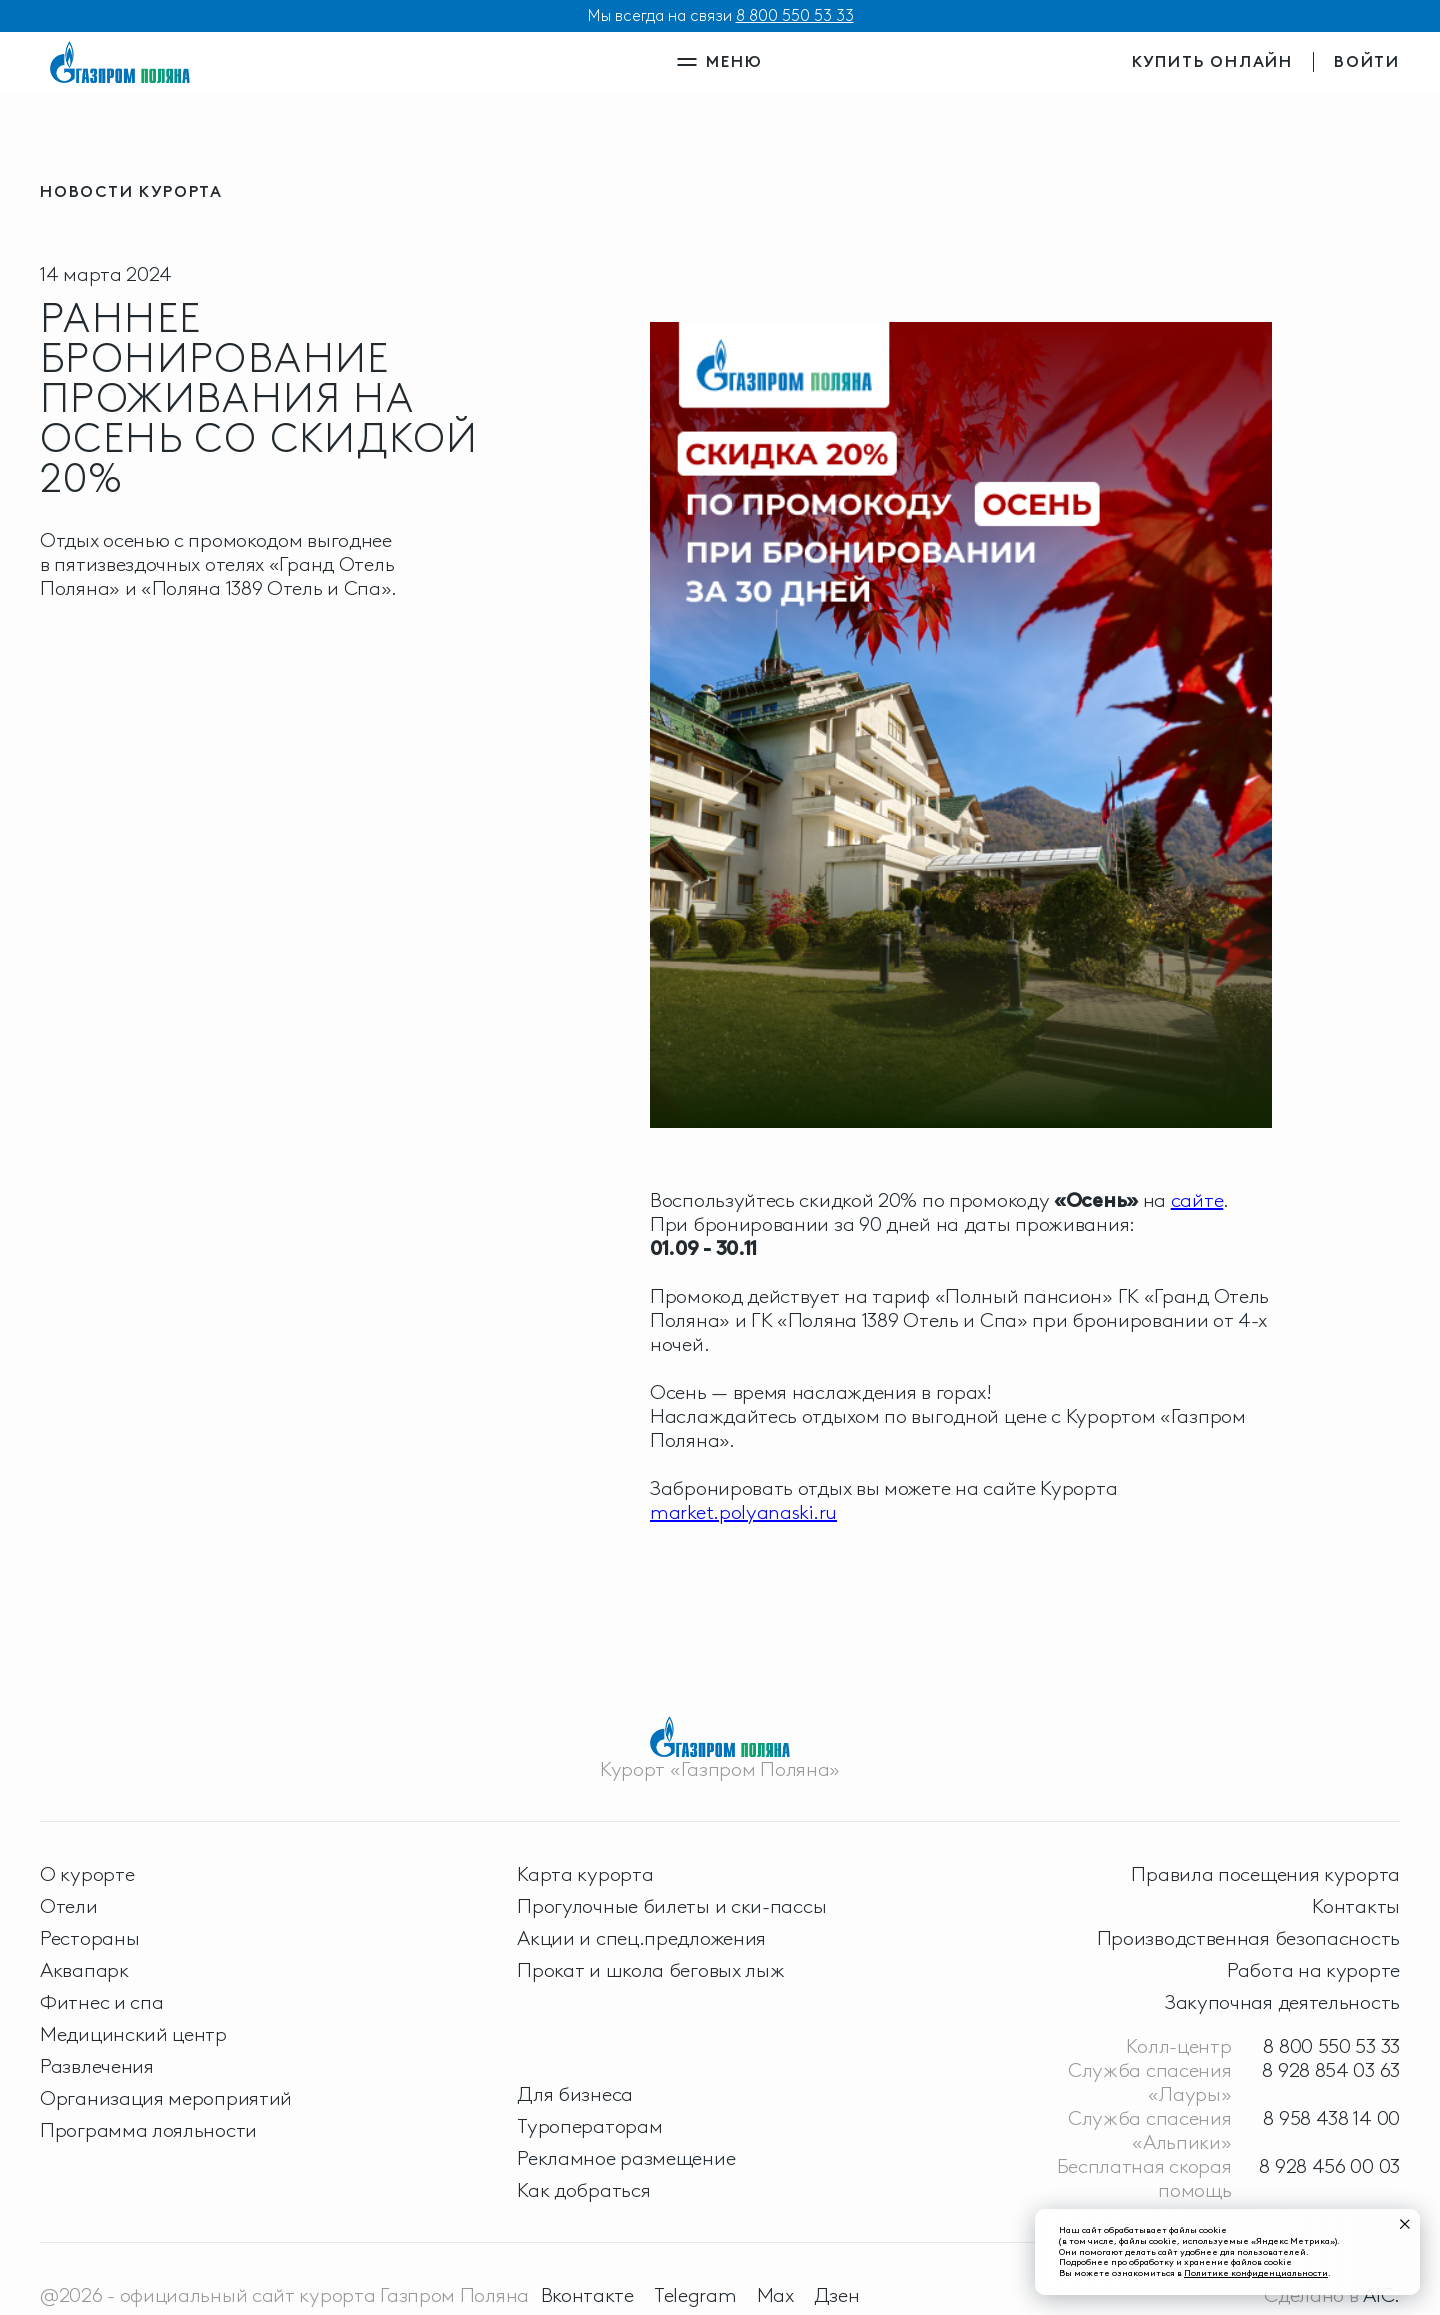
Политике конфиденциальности (1256, 2272)
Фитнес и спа (101, 2002)
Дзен (837, 2295)
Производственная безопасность (1248, 1938)
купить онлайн (1212, 61)
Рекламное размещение (626, 2158)
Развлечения (97, 2066)
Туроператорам (589, 2126)
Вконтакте (587, 2295)
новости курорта (131, 191)
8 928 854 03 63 (1331, 2070)
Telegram (695, 2295)
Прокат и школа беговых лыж (650, 1970)
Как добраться (583, 2190)
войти (1367, 61)
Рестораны (89, 1938)
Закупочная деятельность (1282, 2002)
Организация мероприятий (166, 2098)
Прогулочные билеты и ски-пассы (671, 1906)
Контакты (1356, 1906)
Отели (69, 1906)
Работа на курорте (1313, 1970)
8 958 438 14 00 (1331, 2118)
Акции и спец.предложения (641, 1938)
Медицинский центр (133, 2034)
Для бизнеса (575, 2094)
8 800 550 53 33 (795, 15)
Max (775, 2295)
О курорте (87, 1874)
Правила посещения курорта (1265, 1874)
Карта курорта (585, 1874)
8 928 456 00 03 (1329, 2166)
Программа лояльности (148, 2130)
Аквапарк (84, 1970)
